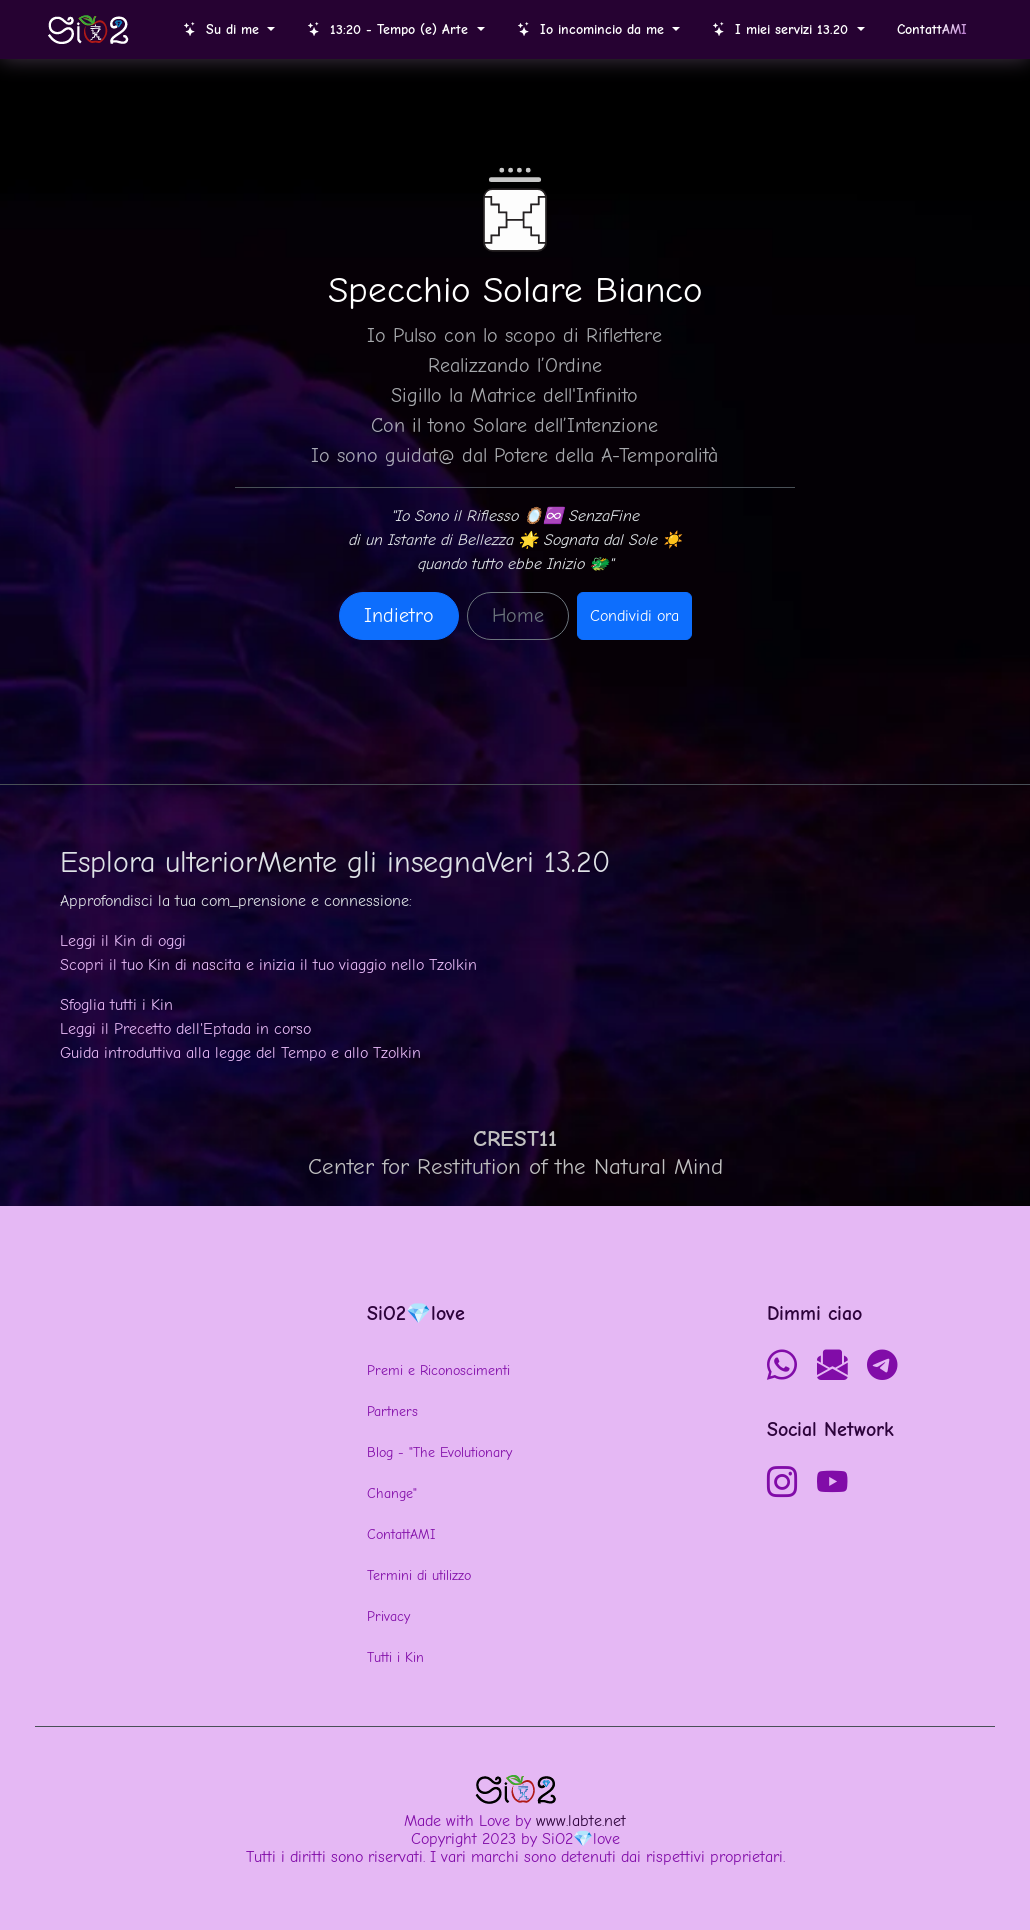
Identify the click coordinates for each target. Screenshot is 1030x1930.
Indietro (399, 615)
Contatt (932, 29)
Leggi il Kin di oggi (123, 941)
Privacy (388, 1616)
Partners (392, 1411)
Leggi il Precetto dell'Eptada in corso (185, 1029)
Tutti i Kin (395, 1657)
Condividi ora (634, 616)
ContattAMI (401, 1534)
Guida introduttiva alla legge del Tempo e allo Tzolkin (240, 1053)
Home (518, 615)
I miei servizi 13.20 (782, 29)
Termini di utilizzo (419, 1575)
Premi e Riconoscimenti (438, 1370)
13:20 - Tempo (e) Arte (390, 29)
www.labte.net (581, 1821)
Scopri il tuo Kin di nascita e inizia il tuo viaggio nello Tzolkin (268, 965)
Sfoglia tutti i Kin (116, 1005)
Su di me (223, 29)
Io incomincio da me (593, 29)
